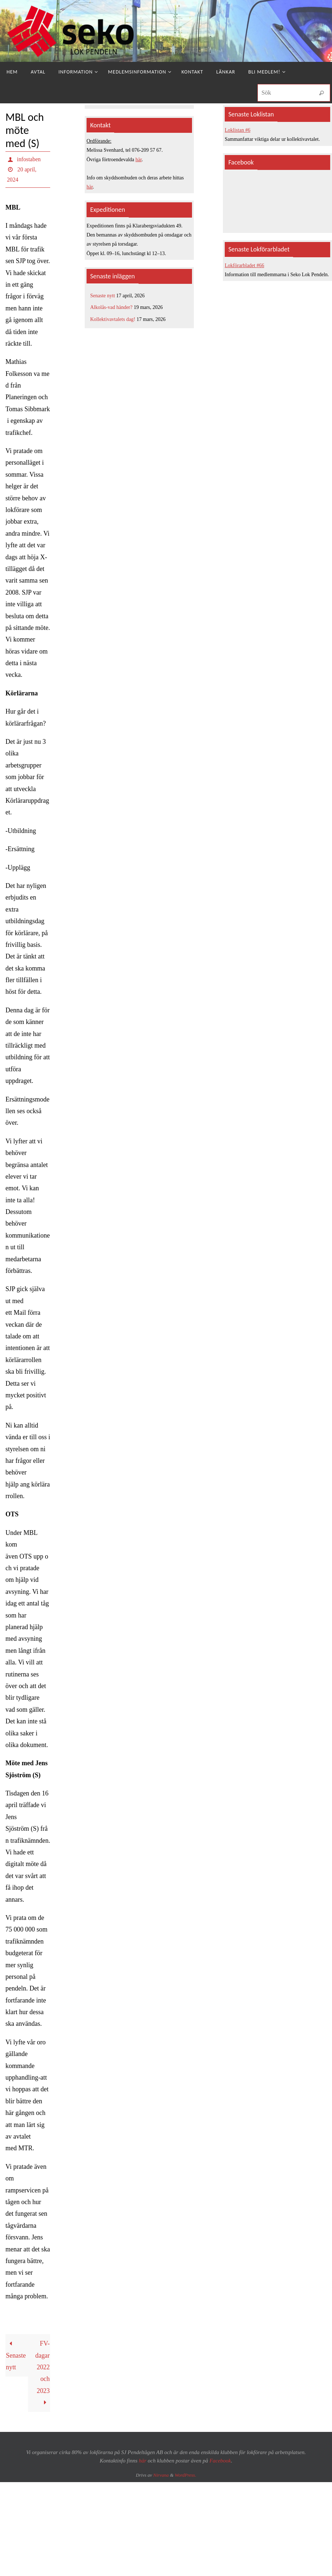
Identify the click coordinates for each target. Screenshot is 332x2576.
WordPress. (185, 2475)
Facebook (220, 2461)
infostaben (29, 159)
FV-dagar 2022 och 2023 (42, 2373)
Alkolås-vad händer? (111, 307)
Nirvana (161, 2475)
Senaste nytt (16, 2355)
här (139, 159)
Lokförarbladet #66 (244, 265)
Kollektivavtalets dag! (112, 319)
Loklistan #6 (237, 130)
